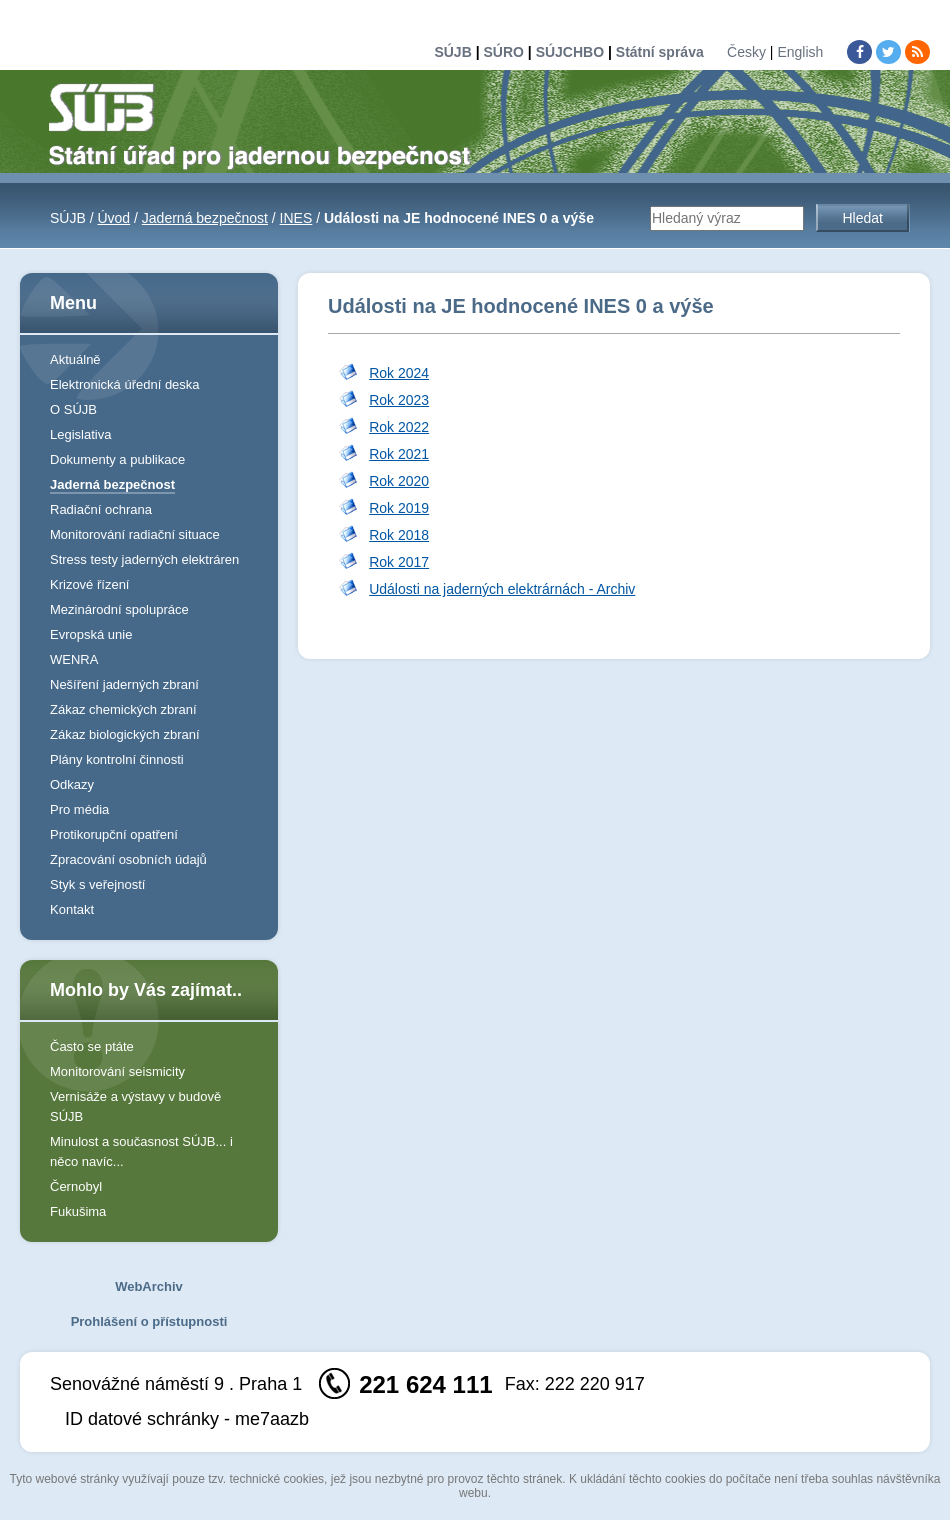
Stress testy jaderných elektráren (144, 559)
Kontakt (72, 909)
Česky (746, 52)
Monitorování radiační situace (135, 534)
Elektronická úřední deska (125, 384)
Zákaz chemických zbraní (123, 709)
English (800, 52)
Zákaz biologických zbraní (125, 734)
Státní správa (660, 52)
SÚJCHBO (570, 52)
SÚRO (503, 52)
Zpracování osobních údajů (128, 859)
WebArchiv (149, 1286)
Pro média (79, 809)
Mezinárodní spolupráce (119, 609)
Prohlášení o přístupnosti (149, 1321)
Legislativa (80, 434)
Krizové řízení (89, 584)
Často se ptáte (92, 1046)
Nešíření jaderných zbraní (124, 684)
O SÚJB (73, 409)
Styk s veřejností (97, 884)
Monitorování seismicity (117, 1071)
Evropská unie (91, 634)
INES (296, 218)
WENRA (74, 659)
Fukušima (78, 1211)
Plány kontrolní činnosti (117, 759)
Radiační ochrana (101, 509)
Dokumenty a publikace (117, 459)
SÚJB (452, 52)
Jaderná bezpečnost (205, 218)
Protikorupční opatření (114, 834)
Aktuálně (75, 359)
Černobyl (76, 1186)
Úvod (113, 218)
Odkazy (72, 784)
